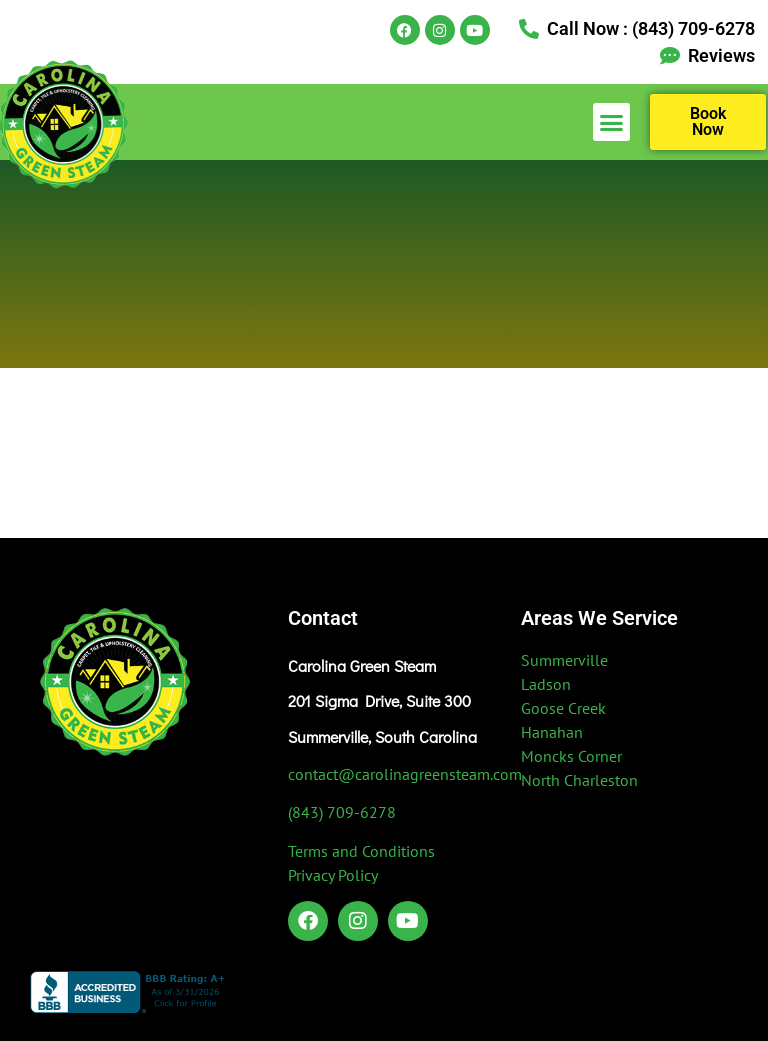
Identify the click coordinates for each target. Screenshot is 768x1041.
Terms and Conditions (361, 851)
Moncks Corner (571, 756)
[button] (612, 122)
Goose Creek (563, 708)
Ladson (546, 684)
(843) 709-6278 (342, 812)
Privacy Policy (333, 875)
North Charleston (579, 780)
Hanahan (552, 732)
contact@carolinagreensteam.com (405, 774)
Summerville (564, 660)
